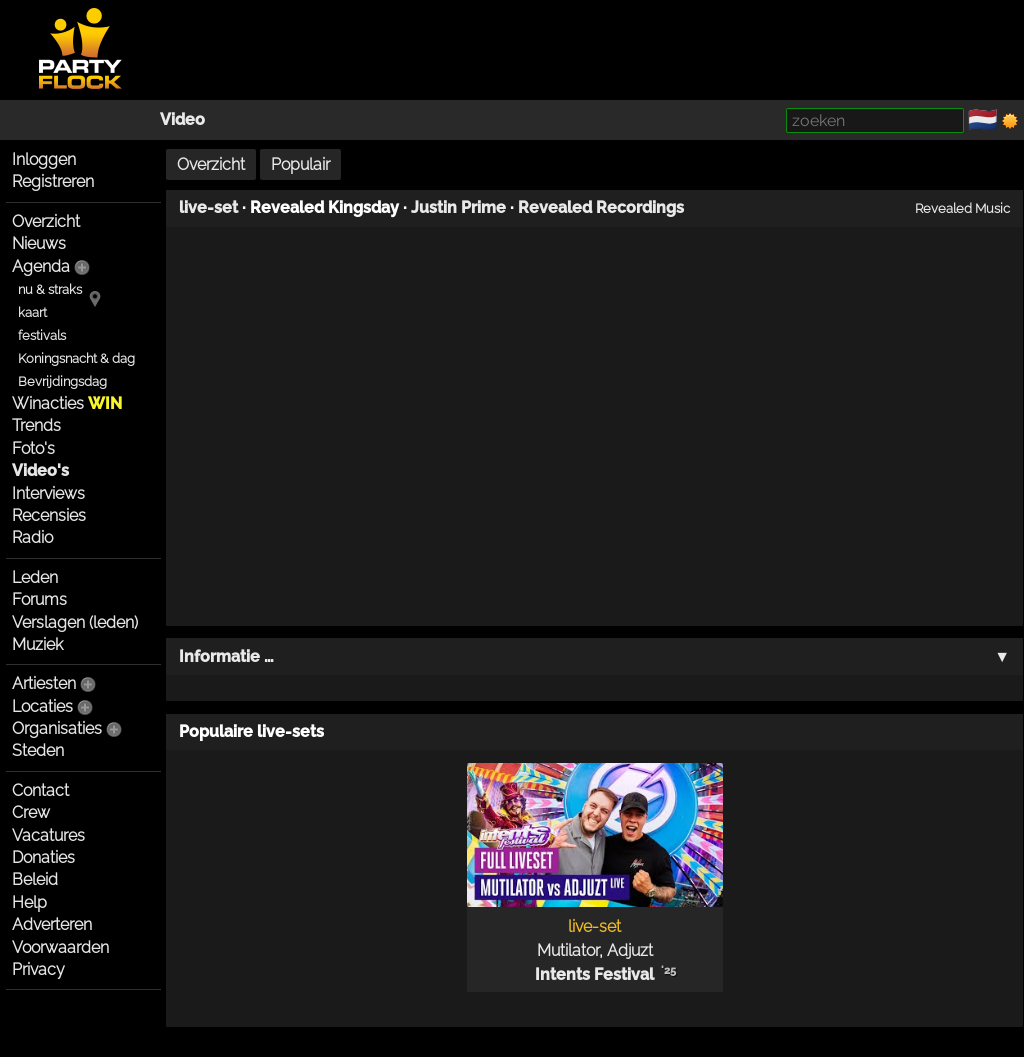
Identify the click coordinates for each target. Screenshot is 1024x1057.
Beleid (35, 879)
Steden (38, 750)
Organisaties (57, 728)
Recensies (49, 515)
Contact (40, 790)
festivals (42, 335)
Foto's (33, 448)
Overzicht (46, 221)
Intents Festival (594, 974)
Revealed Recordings (601, 207)
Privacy (38, 969)
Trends (36, 425)
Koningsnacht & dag (76, 358)
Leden (35, 577)
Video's (40, 470)
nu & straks (50, 289)
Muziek (37, 644)
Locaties (42, 706)
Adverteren (52, 924)
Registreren (53, 181)
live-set (208, 207)
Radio (32, 537)
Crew (31, 812)
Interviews (48, 493)
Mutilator (568, 950)
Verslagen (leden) (75, 622)
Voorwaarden (60, 947)
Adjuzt (630, 950)
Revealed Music (962, 208)
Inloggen (44, 159)
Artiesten (44, 683)
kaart (32, 312)
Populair (300, 164)
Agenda (41, 266)
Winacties (67, 403)
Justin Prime (458, 207)
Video (182, 119)
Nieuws (39, 243)
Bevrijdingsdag (62, 381)
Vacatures (48, 835)
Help (29, 902)
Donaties (43, 857)
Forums (39, 599)
